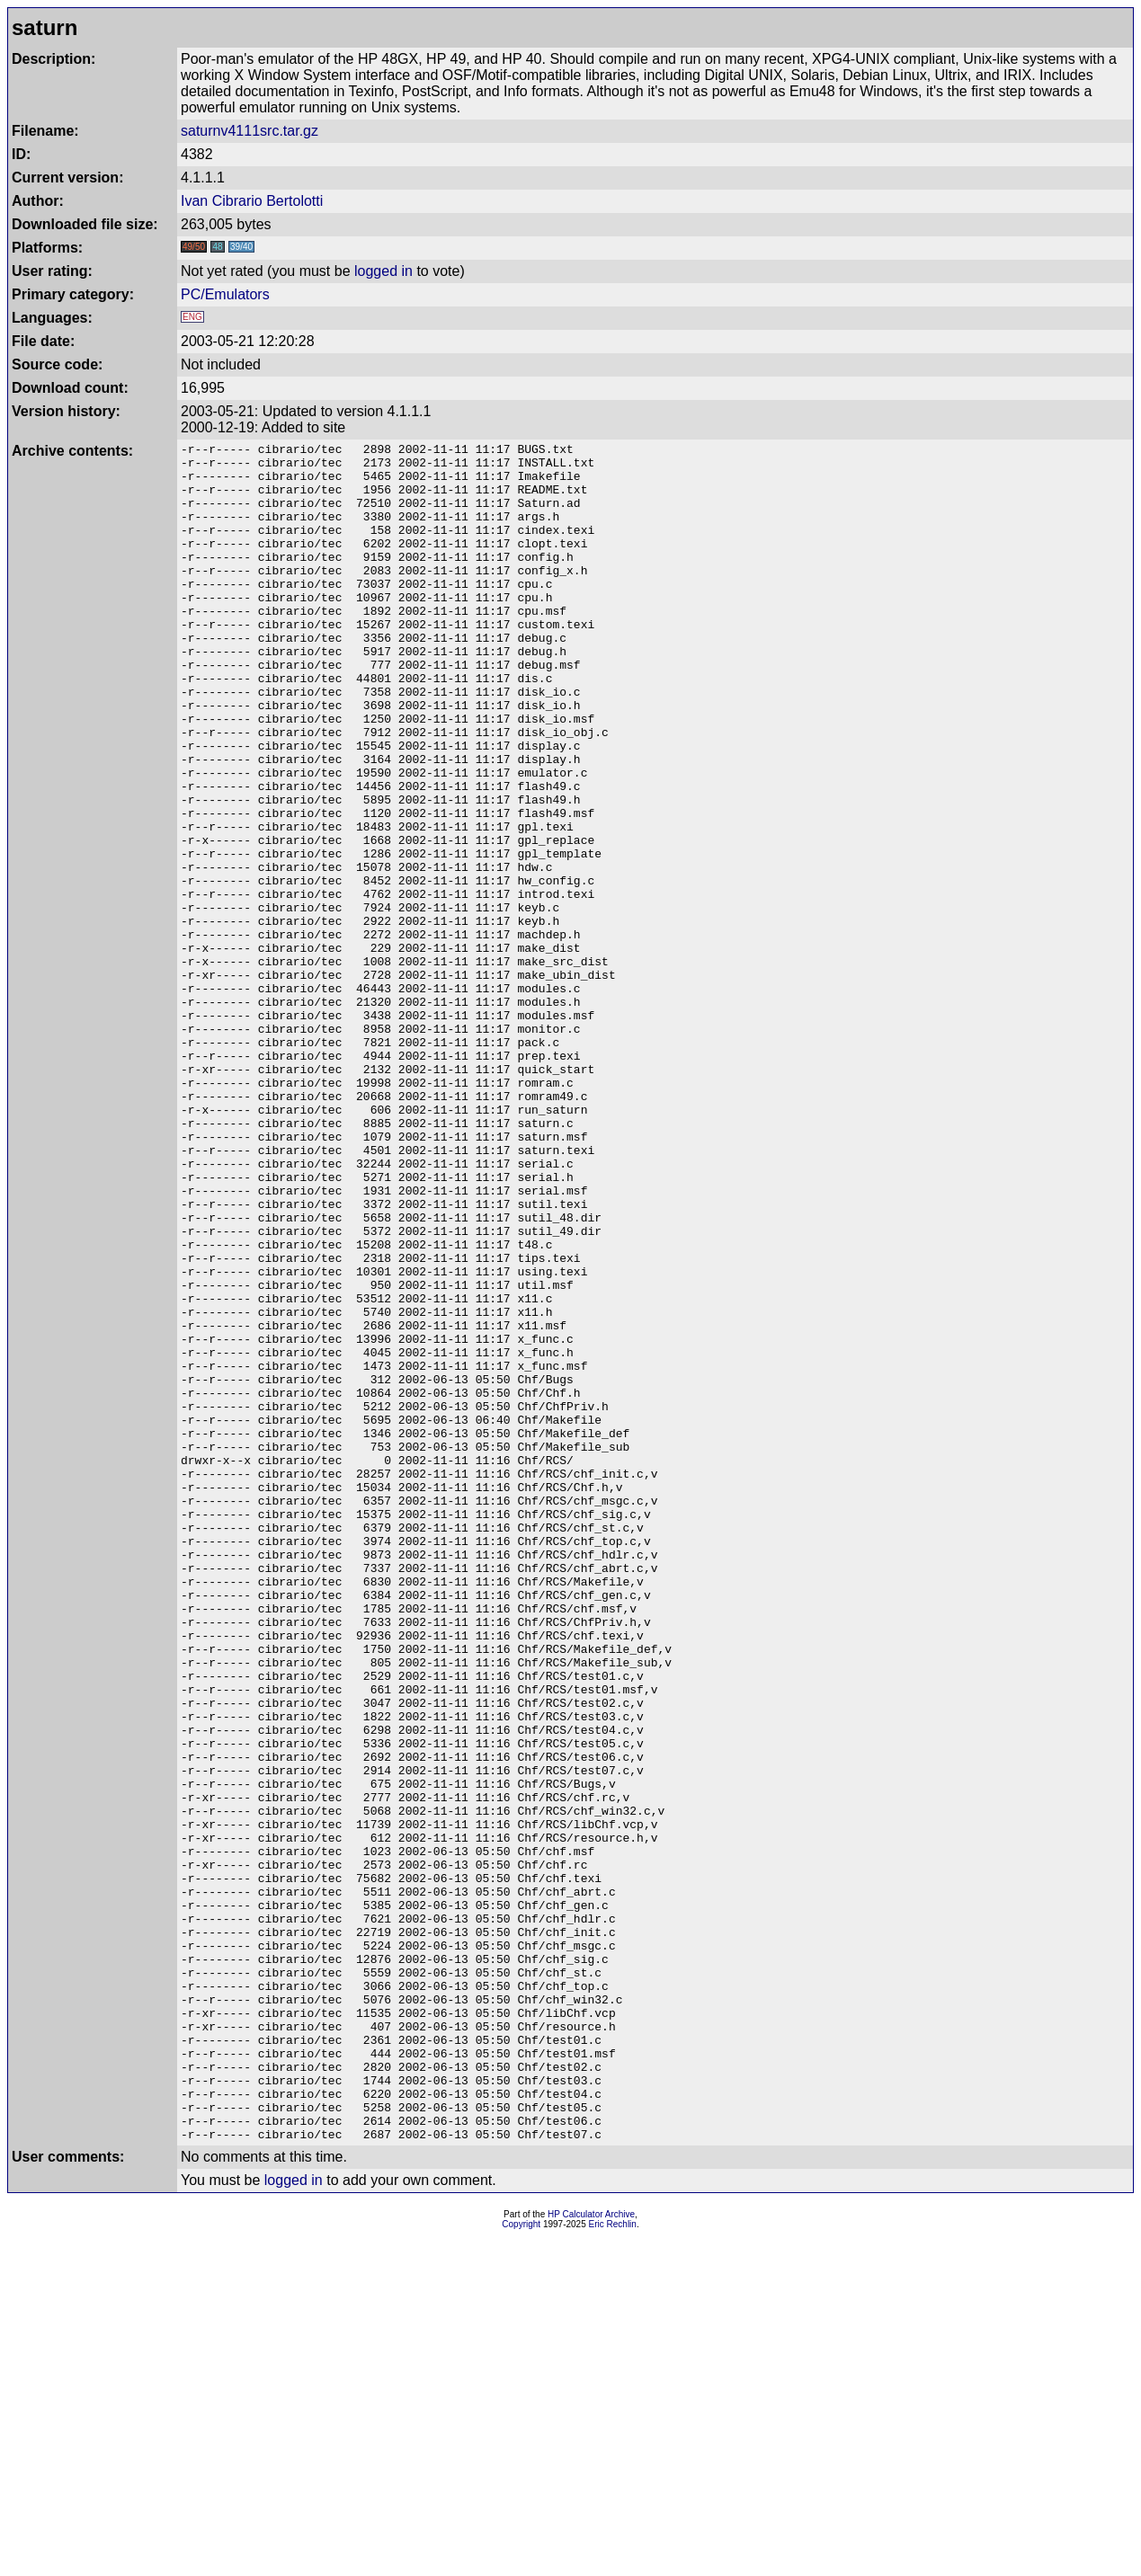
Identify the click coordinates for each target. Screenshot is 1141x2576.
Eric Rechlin (613, 2564)
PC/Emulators (225, 294)
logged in (383, 271)
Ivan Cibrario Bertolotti (252, 201)
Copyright (521, 2564)
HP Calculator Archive (591, 2554)
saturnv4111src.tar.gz (249, 130)
